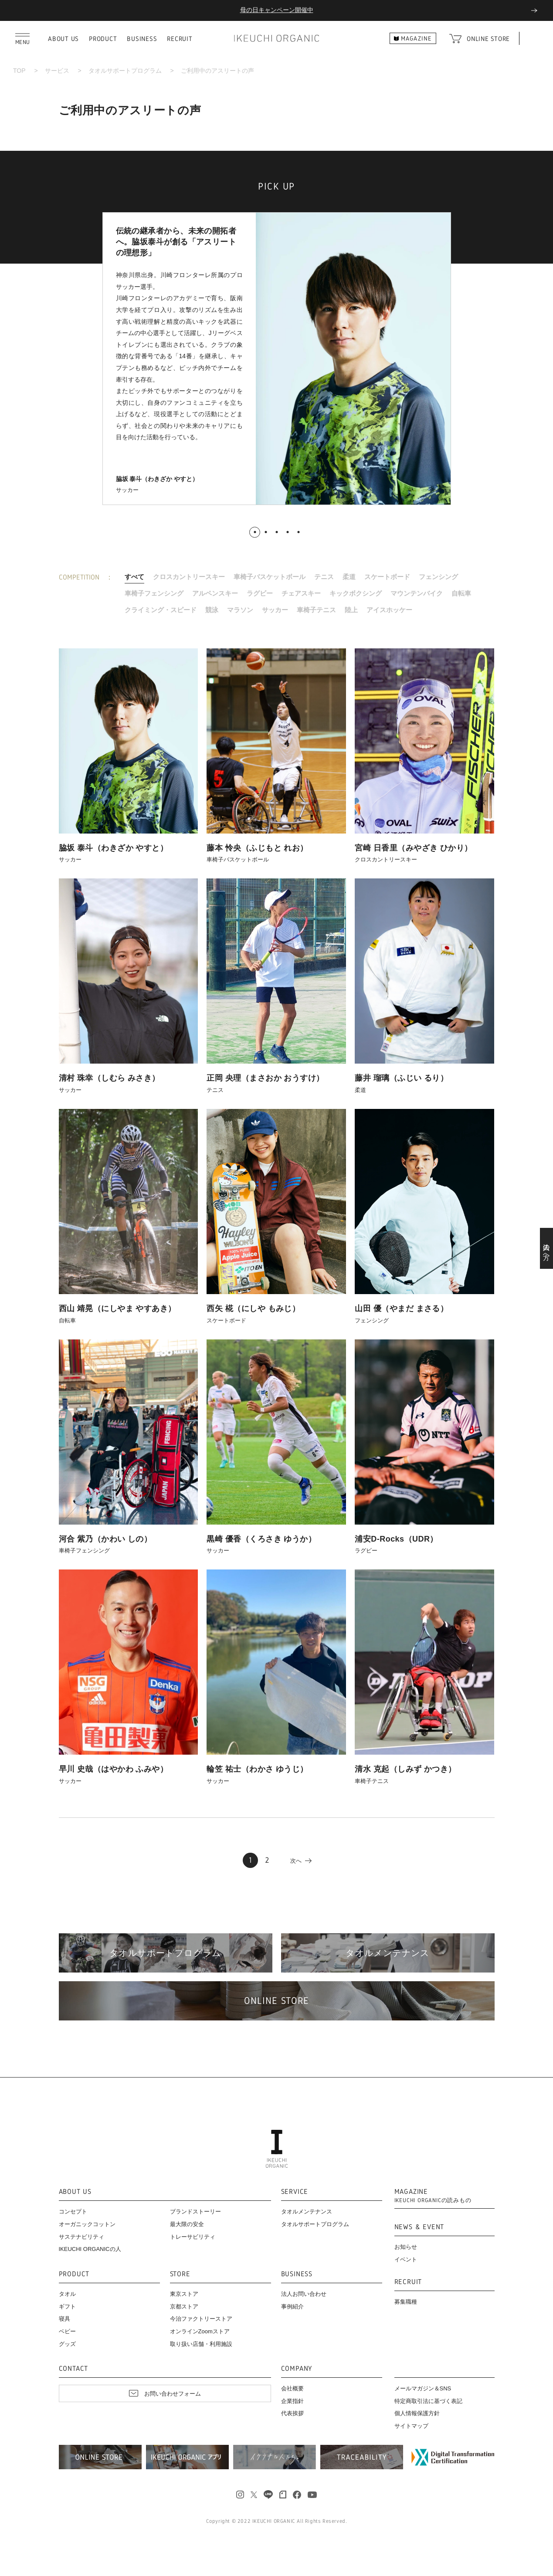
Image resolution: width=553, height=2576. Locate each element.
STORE (180, 2274)
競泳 (211, 609)
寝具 (64, 2318)
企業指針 (292, 2401)
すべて (134, 576)
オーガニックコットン (87, 2224)
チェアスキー (301, 593)
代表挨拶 (292, 2413)
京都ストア (184, 2306)
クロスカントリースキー (189, 576)
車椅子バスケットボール (269, 576)
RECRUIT (179, 38)
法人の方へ (546, 1248)
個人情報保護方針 (417, 2413)
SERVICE (295, 2192)
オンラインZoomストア (200, 2331)
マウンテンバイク (416, 593)
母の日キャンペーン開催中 (276, 10)
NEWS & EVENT (419, 2227)
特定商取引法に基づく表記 (428, 2401)
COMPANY (296, 2369)
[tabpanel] (276, 358)
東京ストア (184, 2294)
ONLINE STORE (488, 38)
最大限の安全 (187, 2224)
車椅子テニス (316, 609)
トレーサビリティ (192, 2237)
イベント (405, 2259)
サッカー (275, 609)
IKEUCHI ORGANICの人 (90, 2249)
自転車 (461, 593)
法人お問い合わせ (303, 2294)
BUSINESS (142, 38)
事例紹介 (292, 2306)
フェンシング (438, 576)
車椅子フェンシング (154, 593)
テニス (324, 576)
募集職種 (405, 2301)
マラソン (240, 609)
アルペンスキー (215, 593)
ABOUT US (63, 38)
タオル (67, 2294)
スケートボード (387, 576)
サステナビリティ (81, 2237)
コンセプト (73, 2211)
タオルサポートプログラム (125, 70)
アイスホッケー (389, 609)
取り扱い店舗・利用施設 (201, 2344)
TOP (19, 70)
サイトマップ (411, 2426)
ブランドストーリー (195, 2211)
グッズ (67, 2344)
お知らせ (405, 2247)
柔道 (349, 576)
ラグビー (260, 593)
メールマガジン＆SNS (422, 2388)
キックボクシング (355, 593)
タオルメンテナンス (306, 2211)
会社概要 (292, 2388)
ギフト (67, 2306)
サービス (57, 70)
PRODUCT (103, 38)
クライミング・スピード (161, 609)
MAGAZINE (433, 2195)
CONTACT (73, 2369)
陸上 (351, 609)
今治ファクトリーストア (201, 2318)
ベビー (67, 2331)
